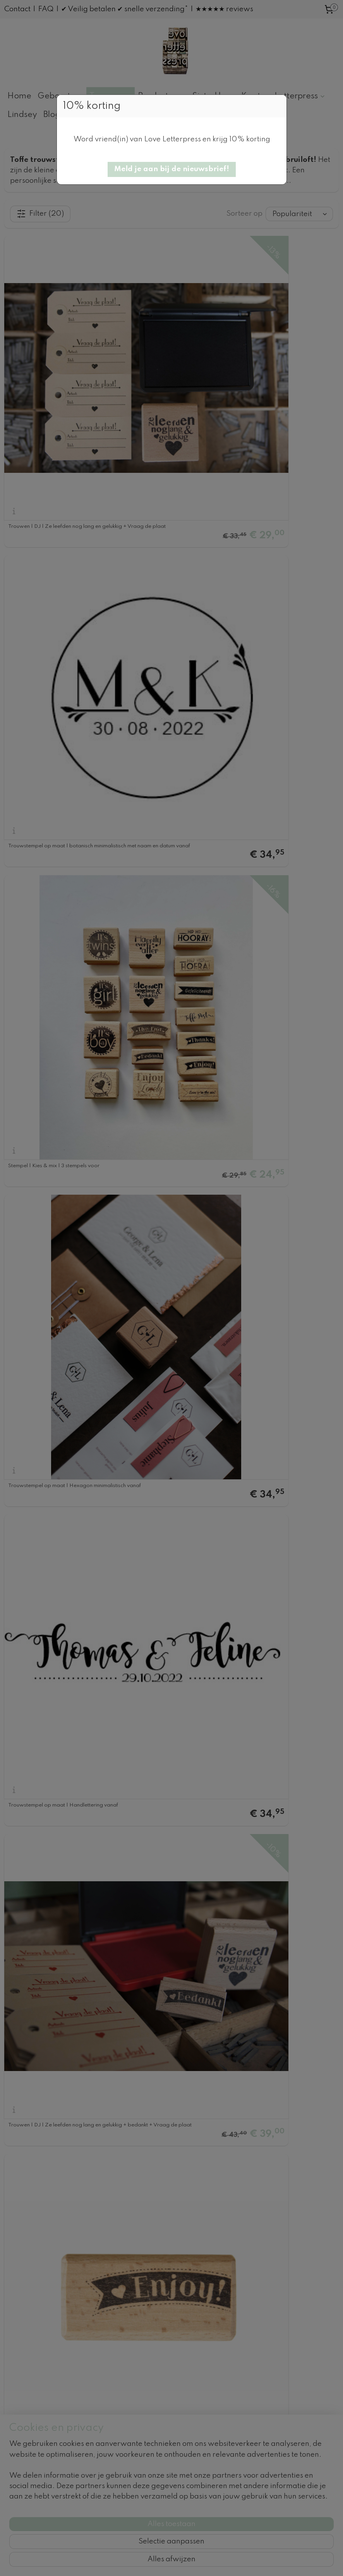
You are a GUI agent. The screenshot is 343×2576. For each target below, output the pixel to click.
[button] (172, 169)
